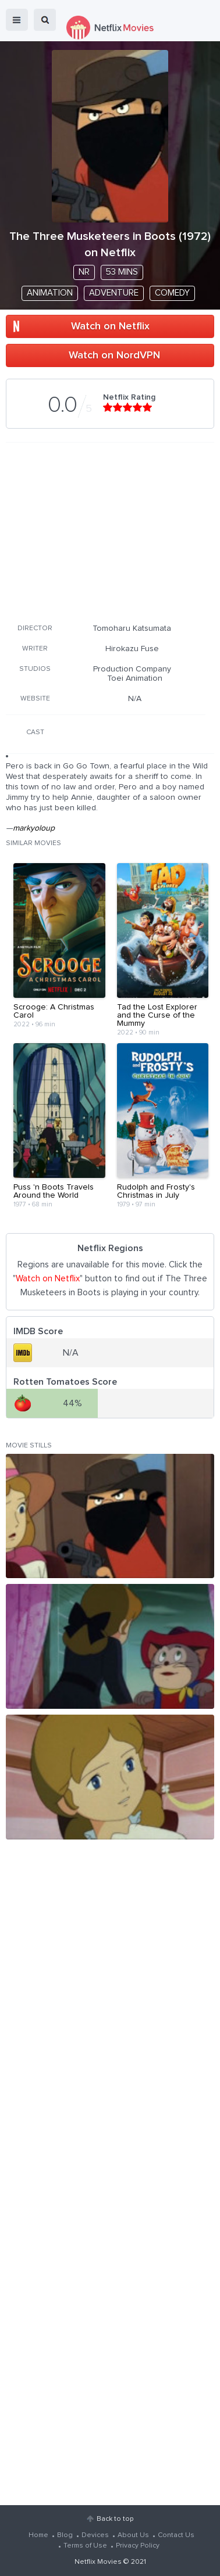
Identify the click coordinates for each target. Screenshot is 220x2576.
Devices (95, 2535)
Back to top (115, 2519)
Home (38, 2535)
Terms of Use (85, 2545)
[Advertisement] (106, 530)
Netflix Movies (98, 2562)
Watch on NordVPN (114, 355)
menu (17, 20)
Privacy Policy (137, 2545)
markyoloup (34, 828)
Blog (65, 2535)
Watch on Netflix (110, 326)
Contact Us (176, 2535)
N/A (134, 699)
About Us (133, 2535)
